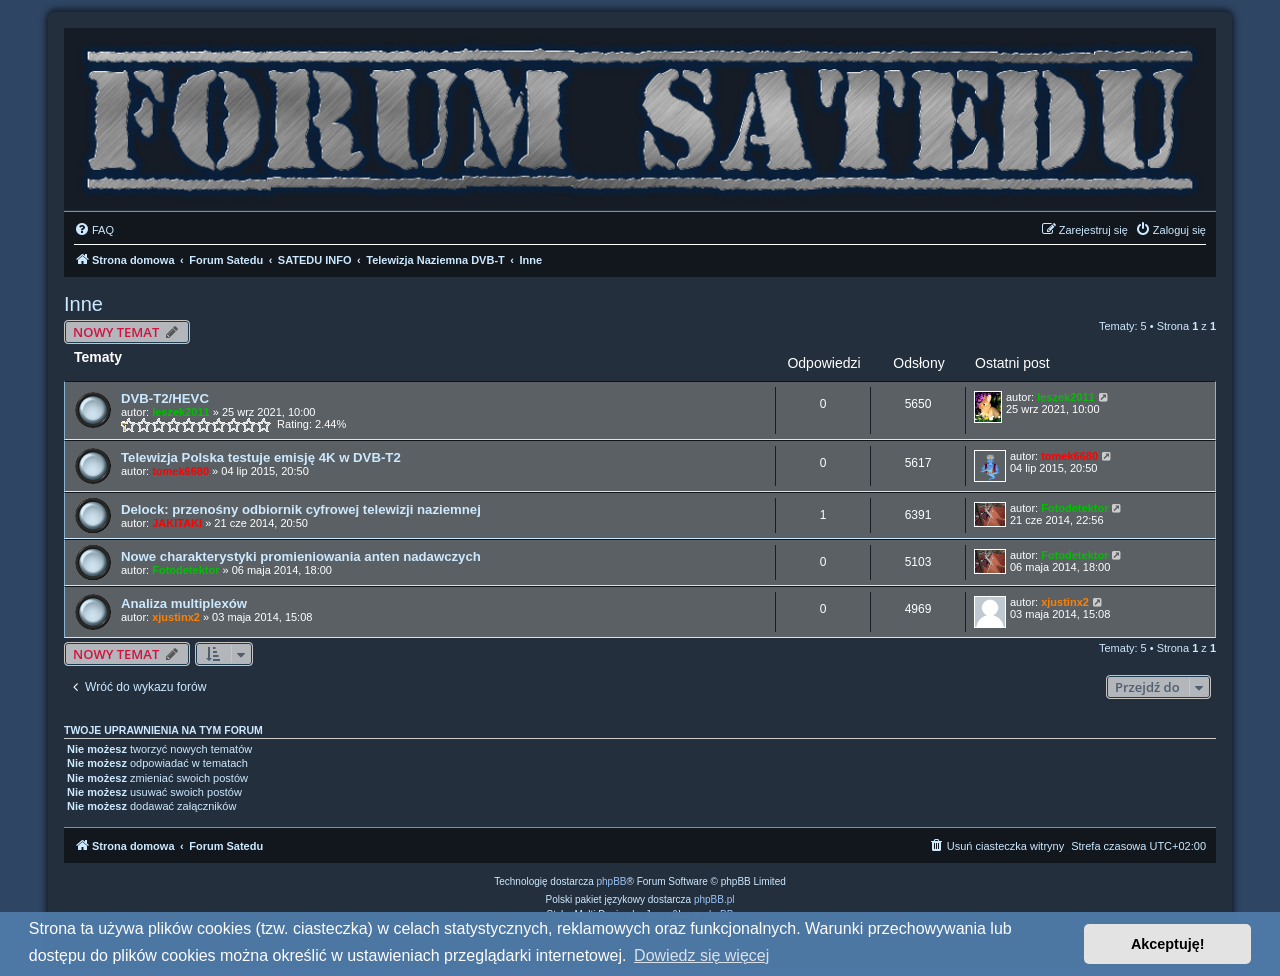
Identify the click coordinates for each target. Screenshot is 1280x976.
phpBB (612, 881)
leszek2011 (181, 412)
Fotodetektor (1074, 508)
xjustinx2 (176, 617)
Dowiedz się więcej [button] (701, 955)
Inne (83, 304)
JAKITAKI (177, 523)
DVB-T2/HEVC (165, 398)
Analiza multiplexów (184, 603)
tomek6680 (180, 471)
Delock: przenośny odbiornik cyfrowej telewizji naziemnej (301, 509)
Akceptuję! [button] (1168, 944)
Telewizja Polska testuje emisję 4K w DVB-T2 (261, 457)
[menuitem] (94, 230)
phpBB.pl (714, 899)
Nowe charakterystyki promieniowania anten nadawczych (301, 556)
